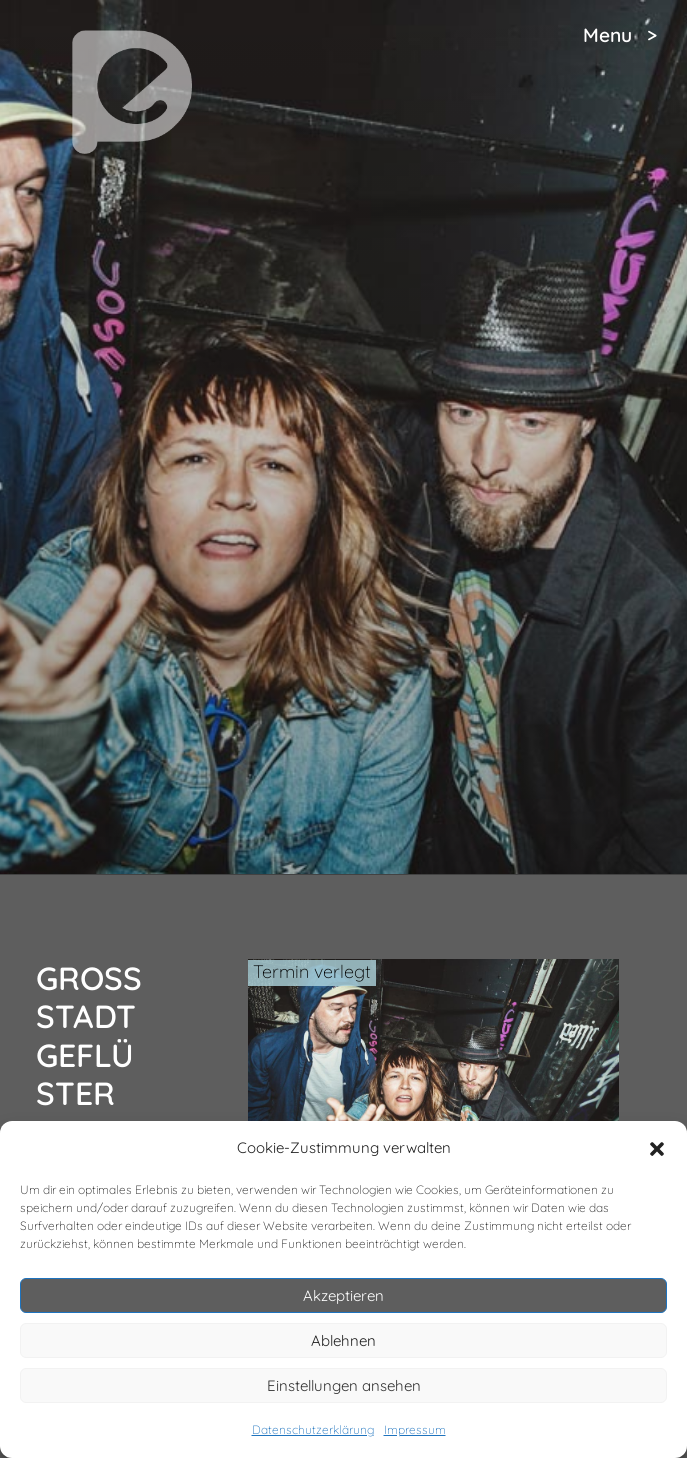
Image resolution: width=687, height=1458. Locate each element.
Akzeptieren (343, 1295)
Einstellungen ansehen (344, 1385)
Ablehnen (343, 1340)
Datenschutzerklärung (313, 1429)
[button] (657, 1149)
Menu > (620, 35)
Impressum (415, 1429)
